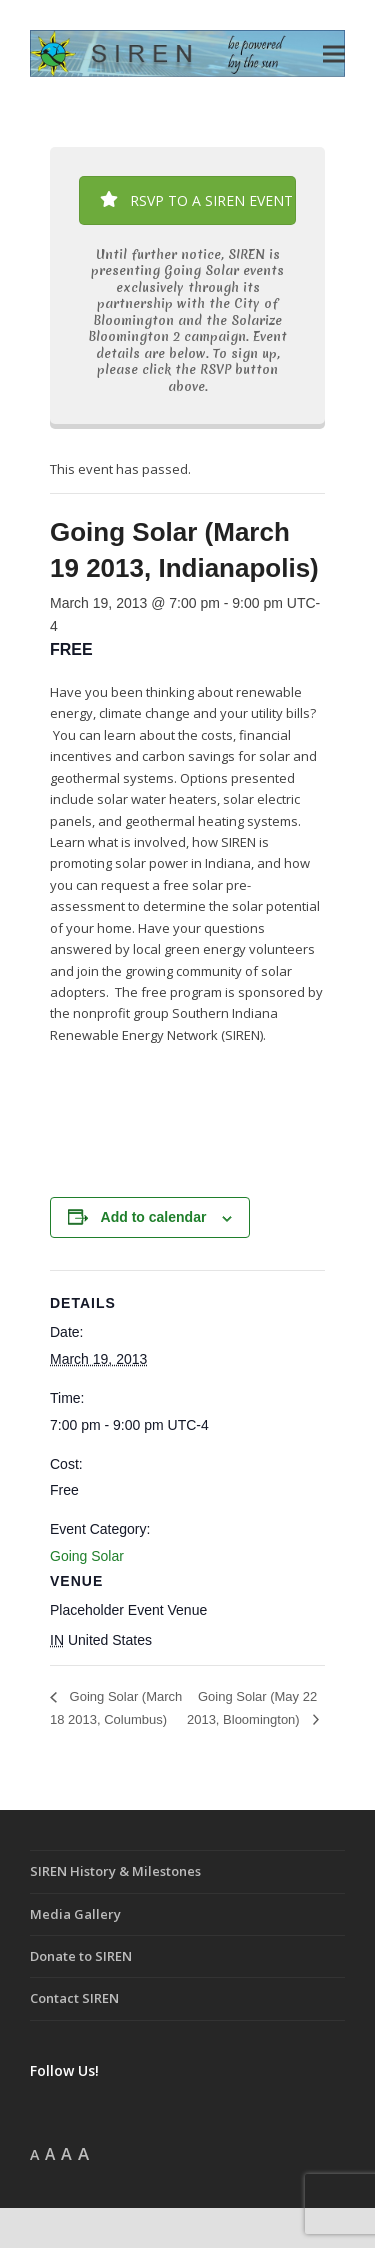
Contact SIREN (74, 1998)
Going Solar (87, 1556)
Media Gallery (75, 1914)
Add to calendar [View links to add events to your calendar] (154, 1217)
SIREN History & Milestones (115, 1871)
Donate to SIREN (81, 1956)
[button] (334, 53)
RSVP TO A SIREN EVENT (196, 200)
